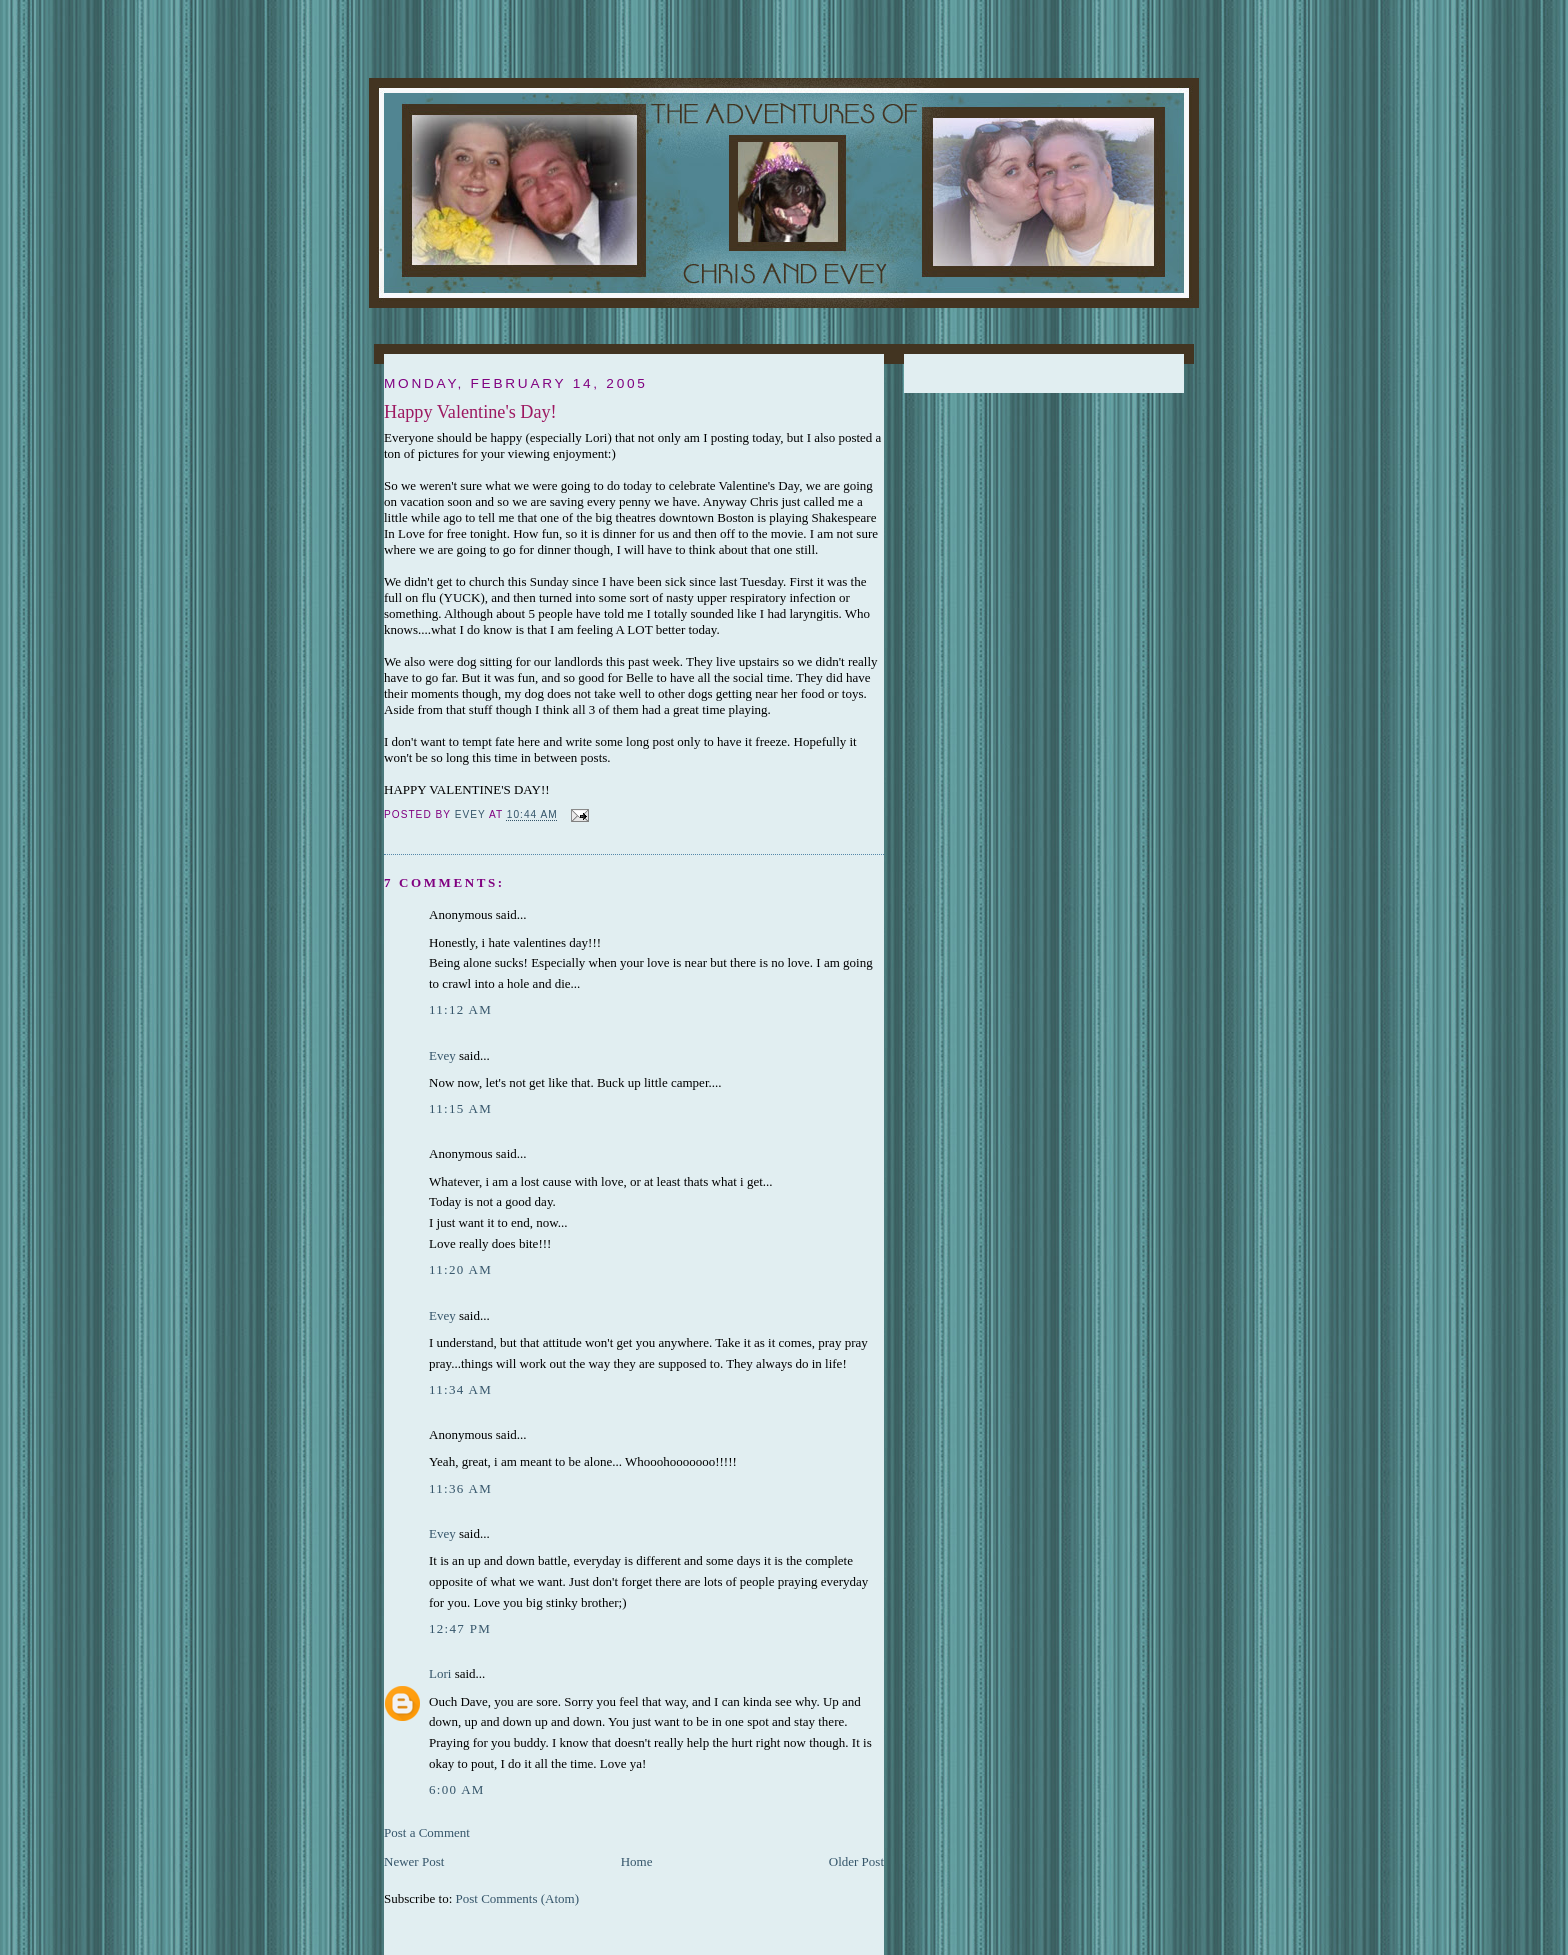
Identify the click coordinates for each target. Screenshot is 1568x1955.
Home (637, 1861)
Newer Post (414, 1861)
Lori (440, 1673)
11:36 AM (460, 1488)
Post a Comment (427, 1832)
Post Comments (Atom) (518, 1898)
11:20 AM (460, 1269)
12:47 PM (460, 1628)
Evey (442, 1055)
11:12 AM (460, 1009)
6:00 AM (457, 1789)
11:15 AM (460, 1108)
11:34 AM (460, 1389)
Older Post (856, 1861)
